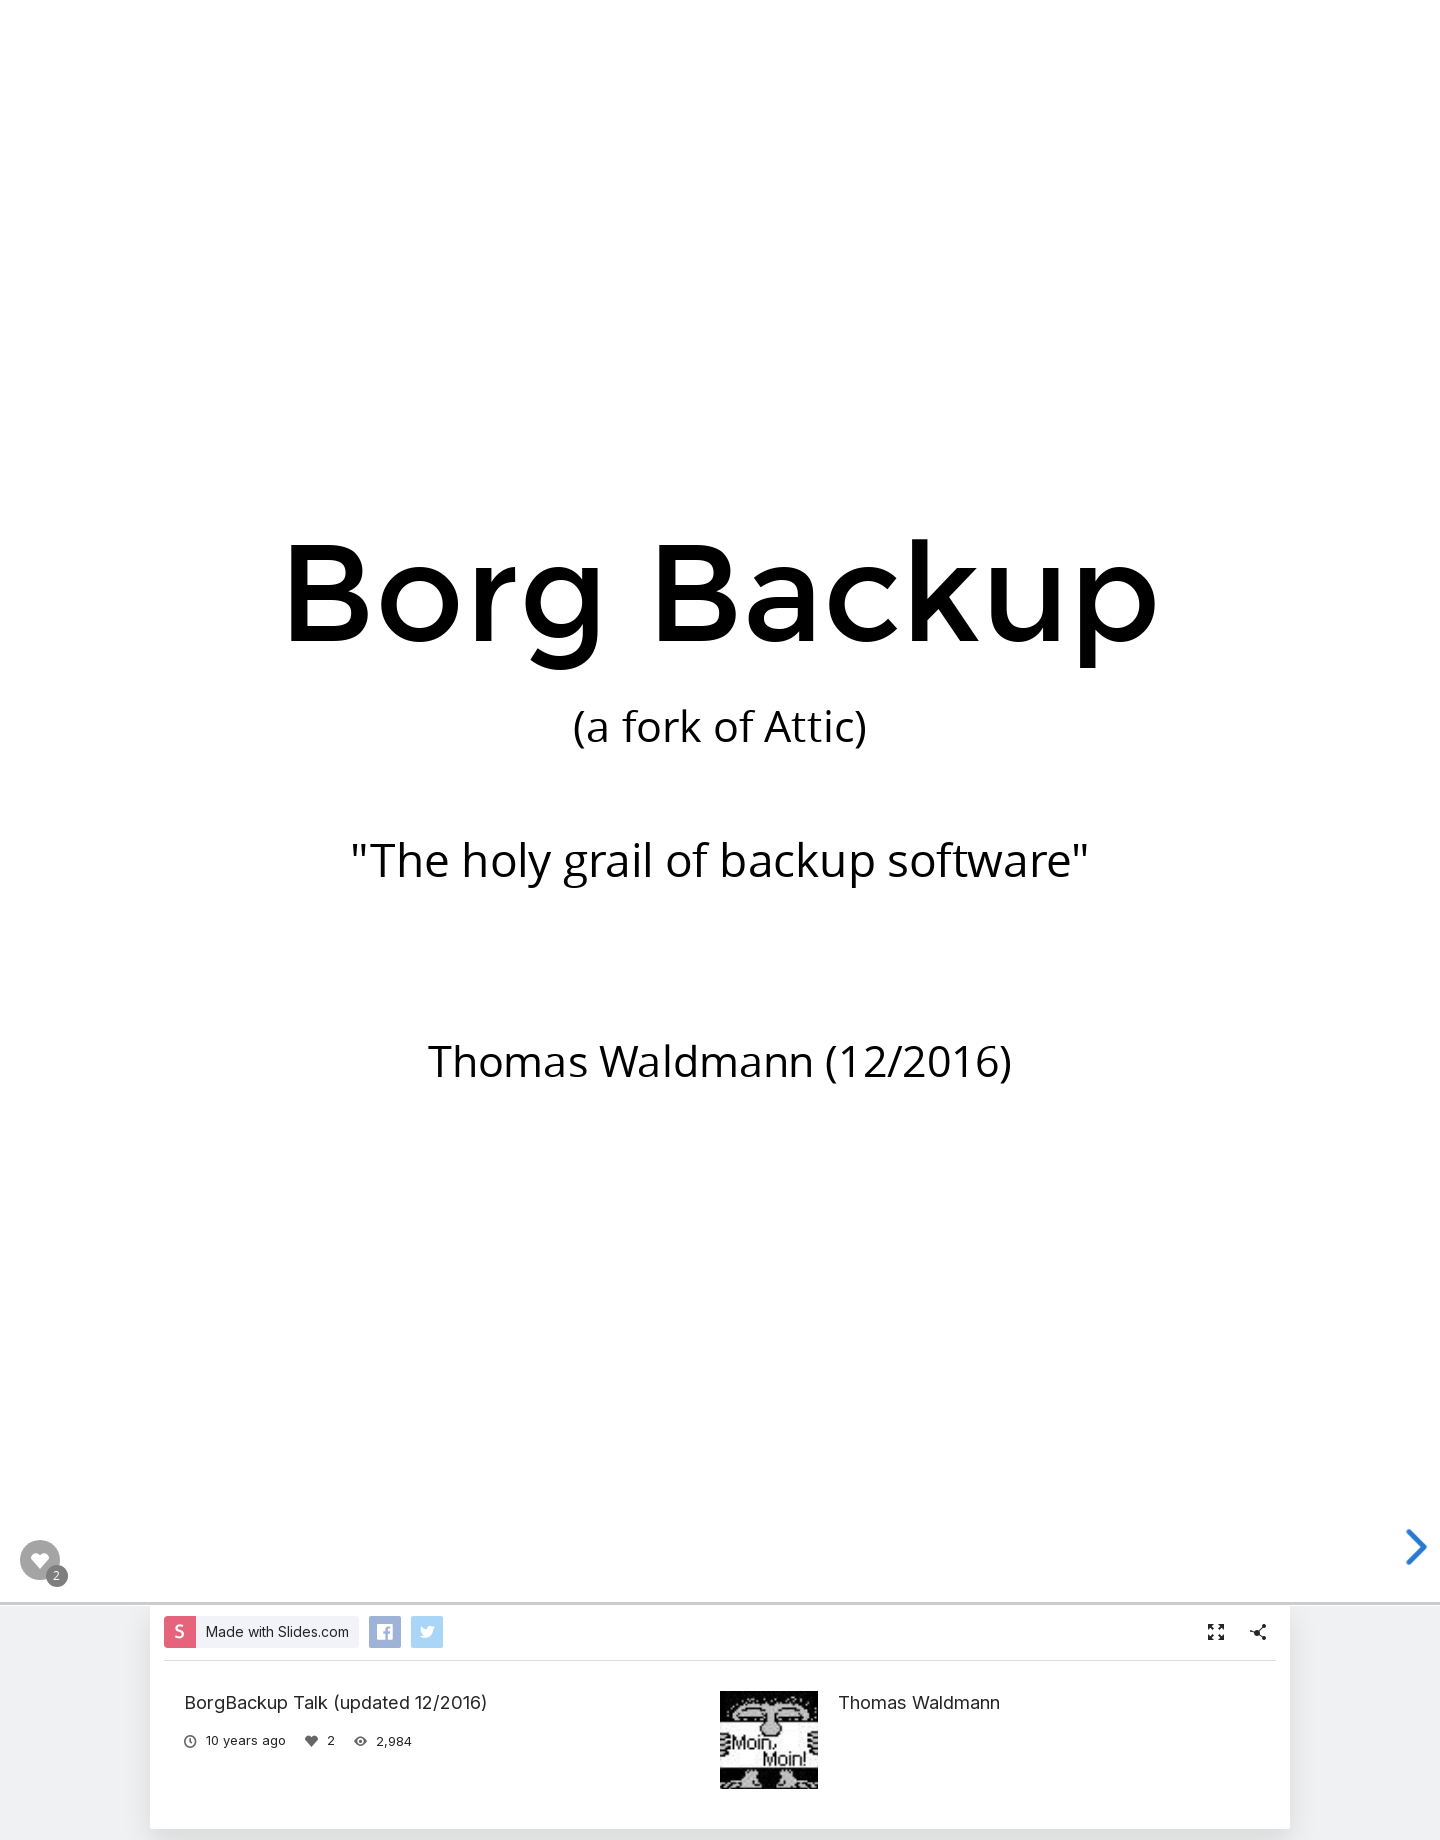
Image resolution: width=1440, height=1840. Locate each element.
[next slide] (1417, 1547)
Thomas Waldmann (919, 1702)
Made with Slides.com (277, 1631)
